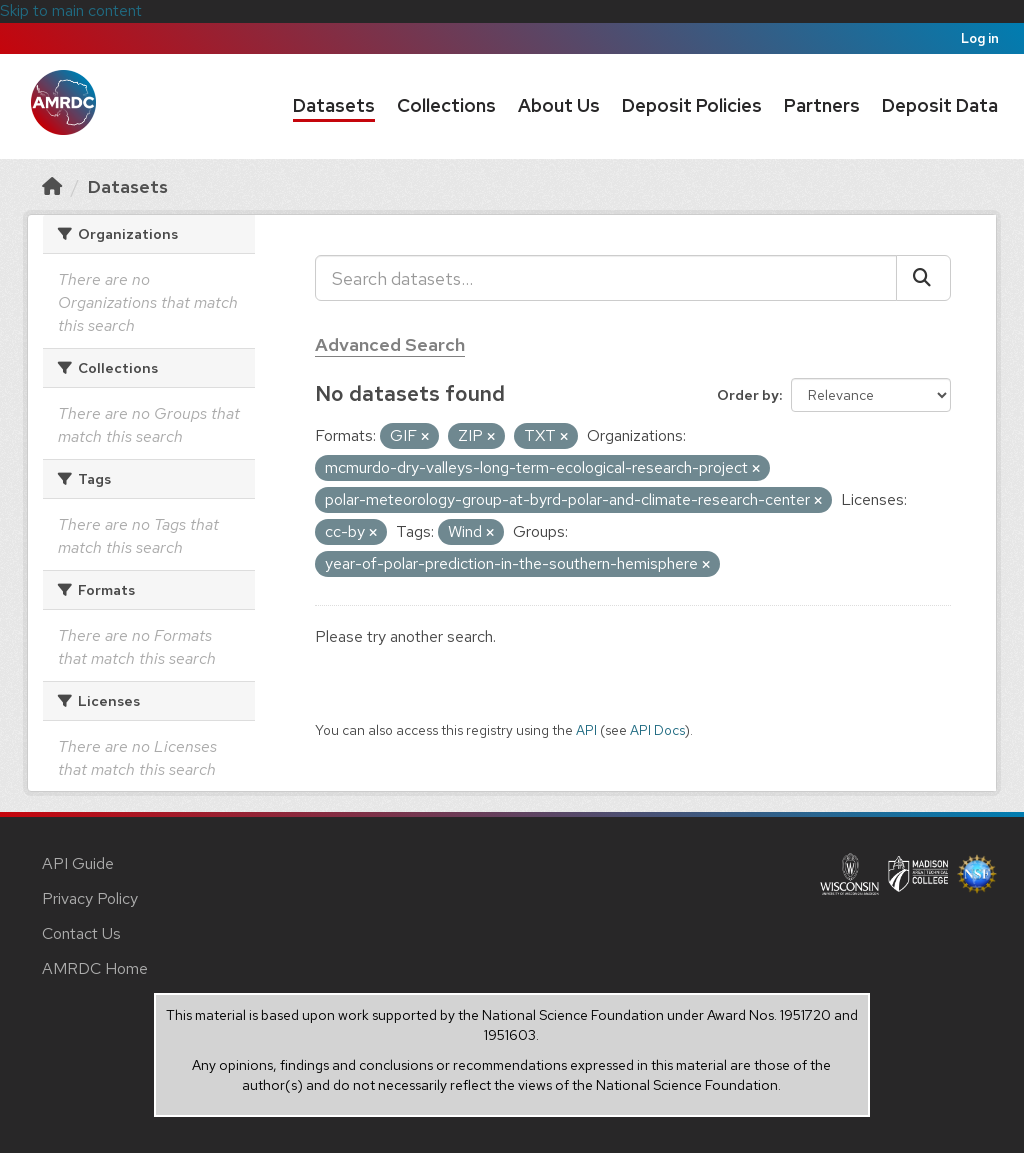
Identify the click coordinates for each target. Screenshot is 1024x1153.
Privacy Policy (90, 898)
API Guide (78, 863)
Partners (822, 105)
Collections (446, 105)
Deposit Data (940, 105)
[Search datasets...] (606, 278)
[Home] (52, 186)
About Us (559, 105)
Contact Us (81, 933)
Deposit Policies (692, 105)
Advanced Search (390, 344)
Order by (748, 395)
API (586, 730)
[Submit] (923, 278)
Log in (980, 38)
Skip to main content (71, 10)
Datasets (334, 105)
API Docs (657, 730)
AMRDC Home (95, 968)
